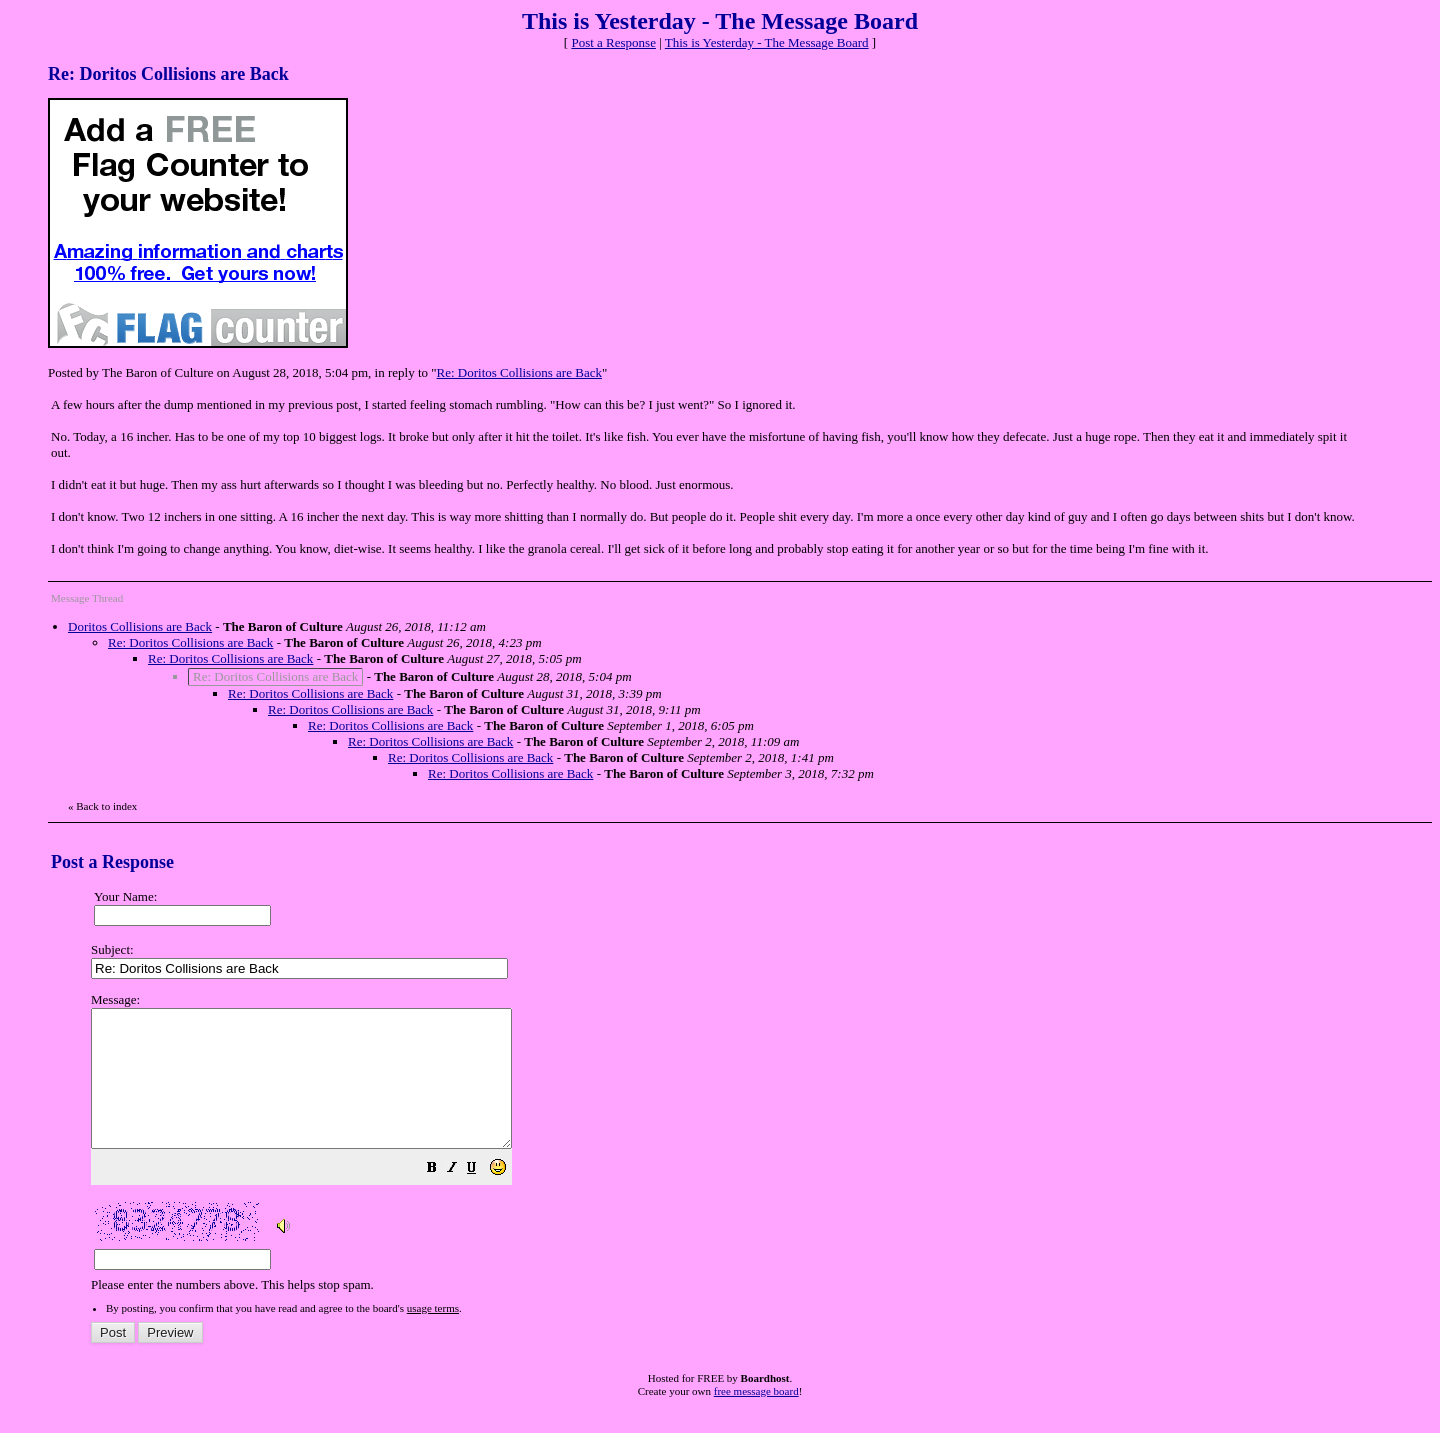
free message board (756, 1418)
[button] (482, 1197)
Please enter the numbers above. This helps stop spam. (753, 1156)
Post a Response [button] (613, 42)
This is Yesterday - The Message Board (767, 42)
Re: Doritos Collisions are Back (519, 372)
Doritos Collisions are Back (140, 626)
